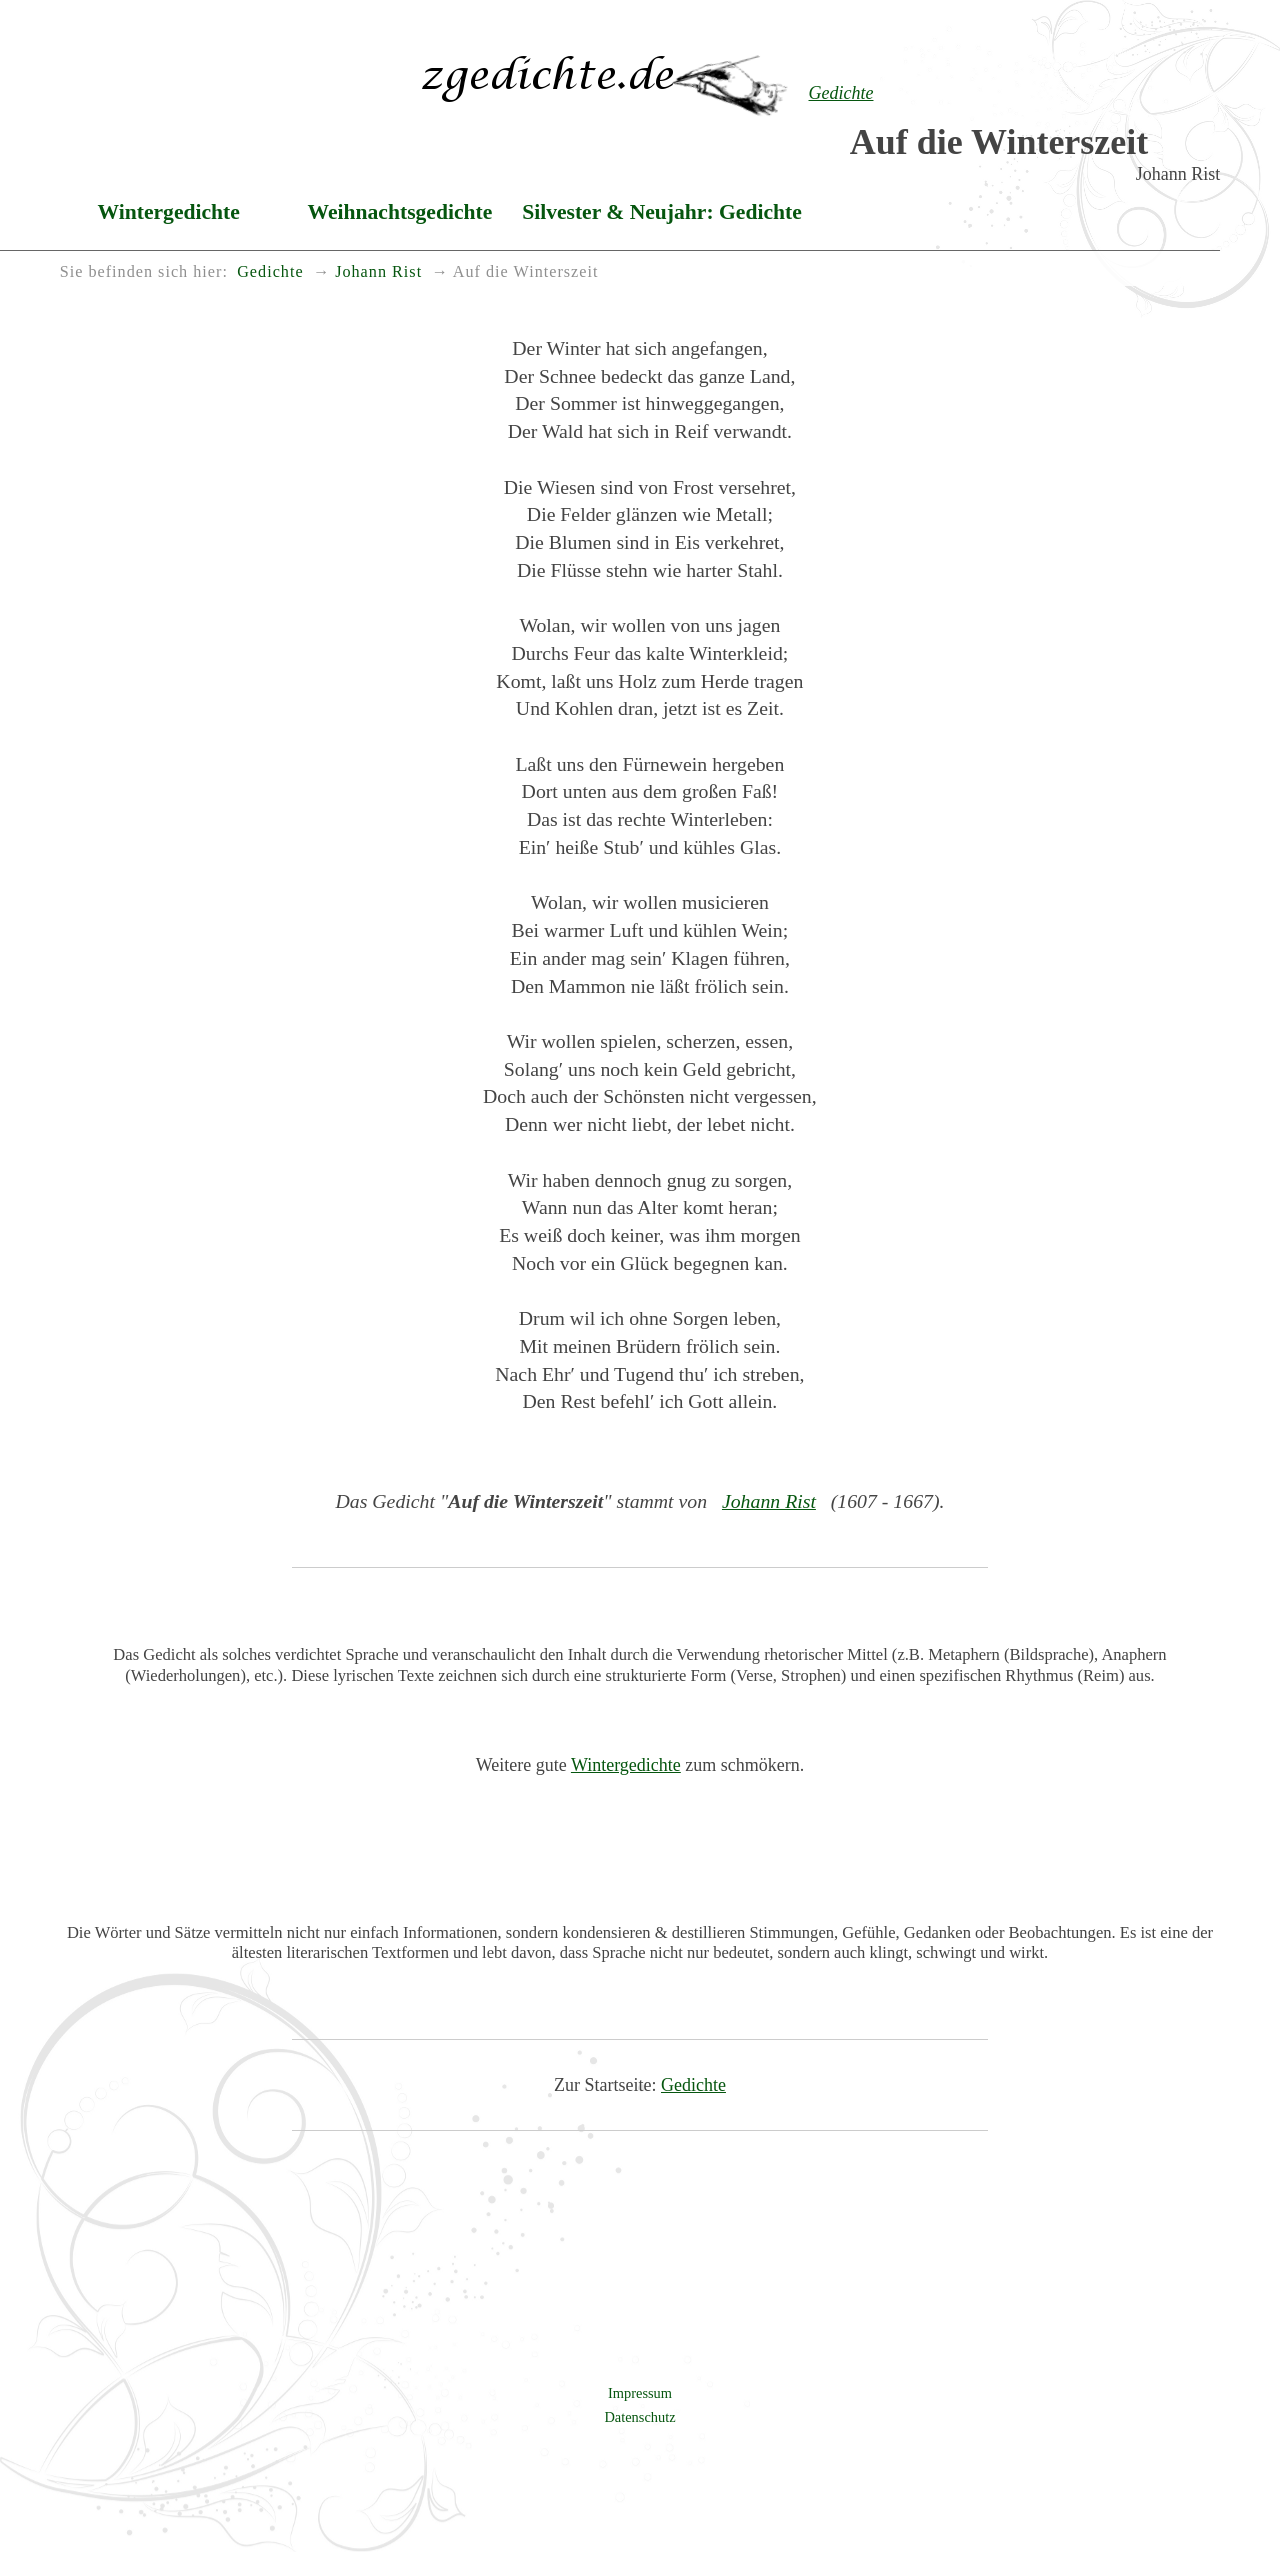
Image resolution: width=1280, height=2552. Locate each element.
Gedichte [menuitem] (270, 272)
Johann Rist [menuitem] (378, 272)
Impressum (640, 2393)
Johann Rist (769, 1501)
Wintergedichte (169, 212)
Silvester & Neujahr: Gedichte (662, 212)
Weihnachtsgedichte (400, 212)
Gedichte (693, 2085)
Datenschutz (639, 2417)
